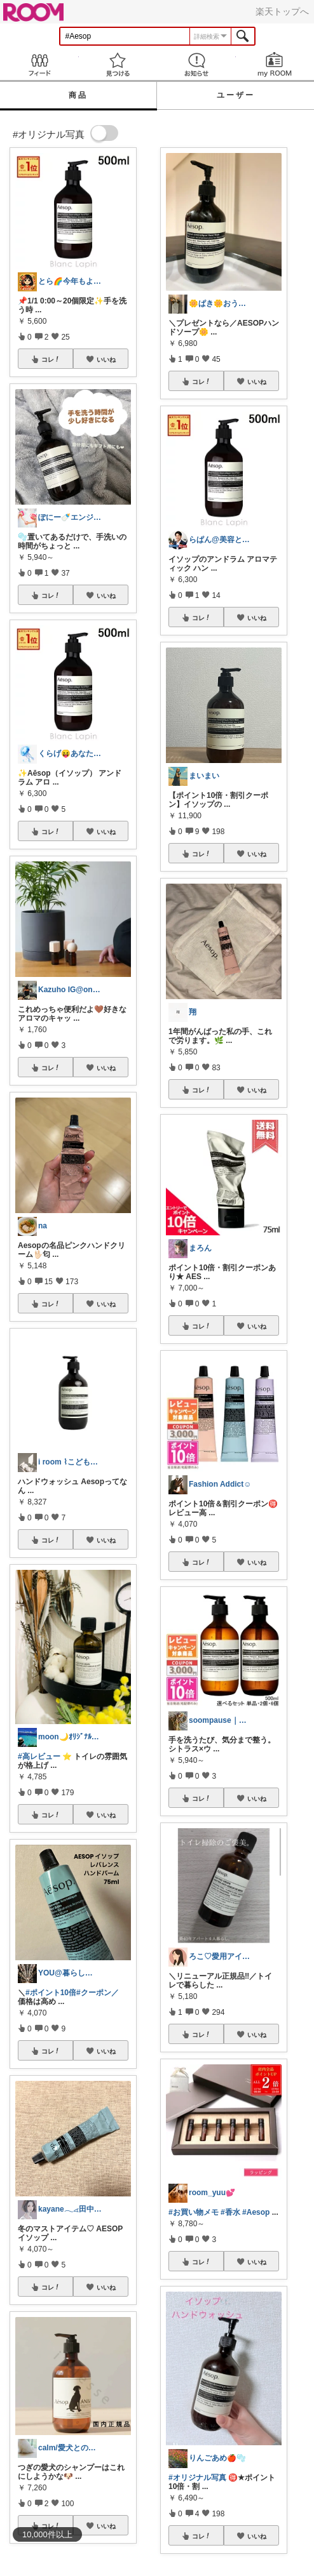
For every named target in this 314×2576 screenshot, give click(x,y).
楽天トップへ (282, 11)
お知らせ (196, 64)
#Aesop (256, 2212)
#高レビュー (39, 1756)
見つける (118, 64)
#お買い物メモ (193, 2212)
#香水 (230, 2212)
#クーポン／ (97, 1992)
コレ (50, 359)
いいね (106, 359)
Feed (39, 64)
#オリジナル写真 (197, 2477)
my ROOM (275, 64)
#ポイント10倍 (50, 1992)
